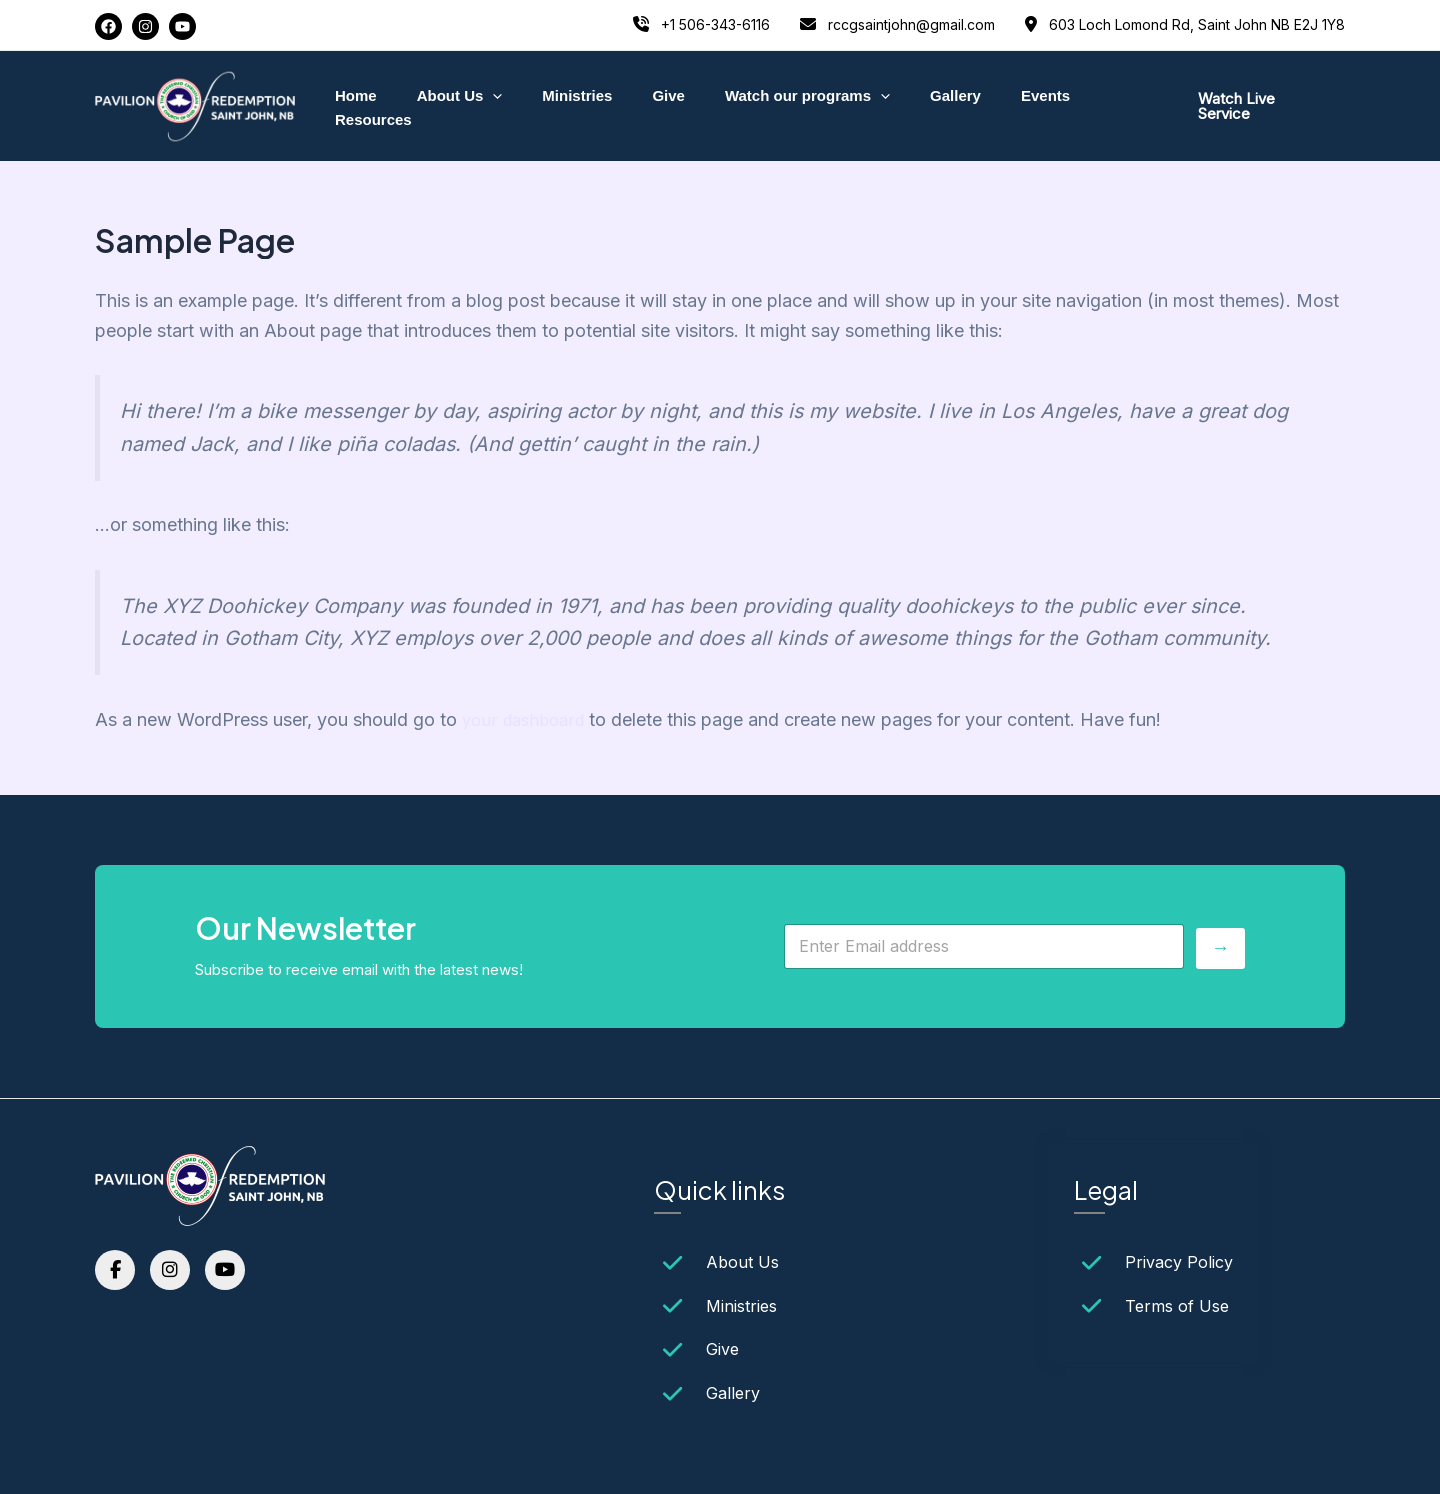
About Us (460, 106)
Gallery (915, 105)
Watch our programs (777, 106)
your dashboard (527, 719)
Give (649, 105)
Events (995, 105)
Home (366, 105)
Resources (1088, 105)
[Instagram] (145, 26)
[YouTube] (182, 26)
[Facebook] (108, 26)
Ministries (568, 105)
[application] (493, 106)
